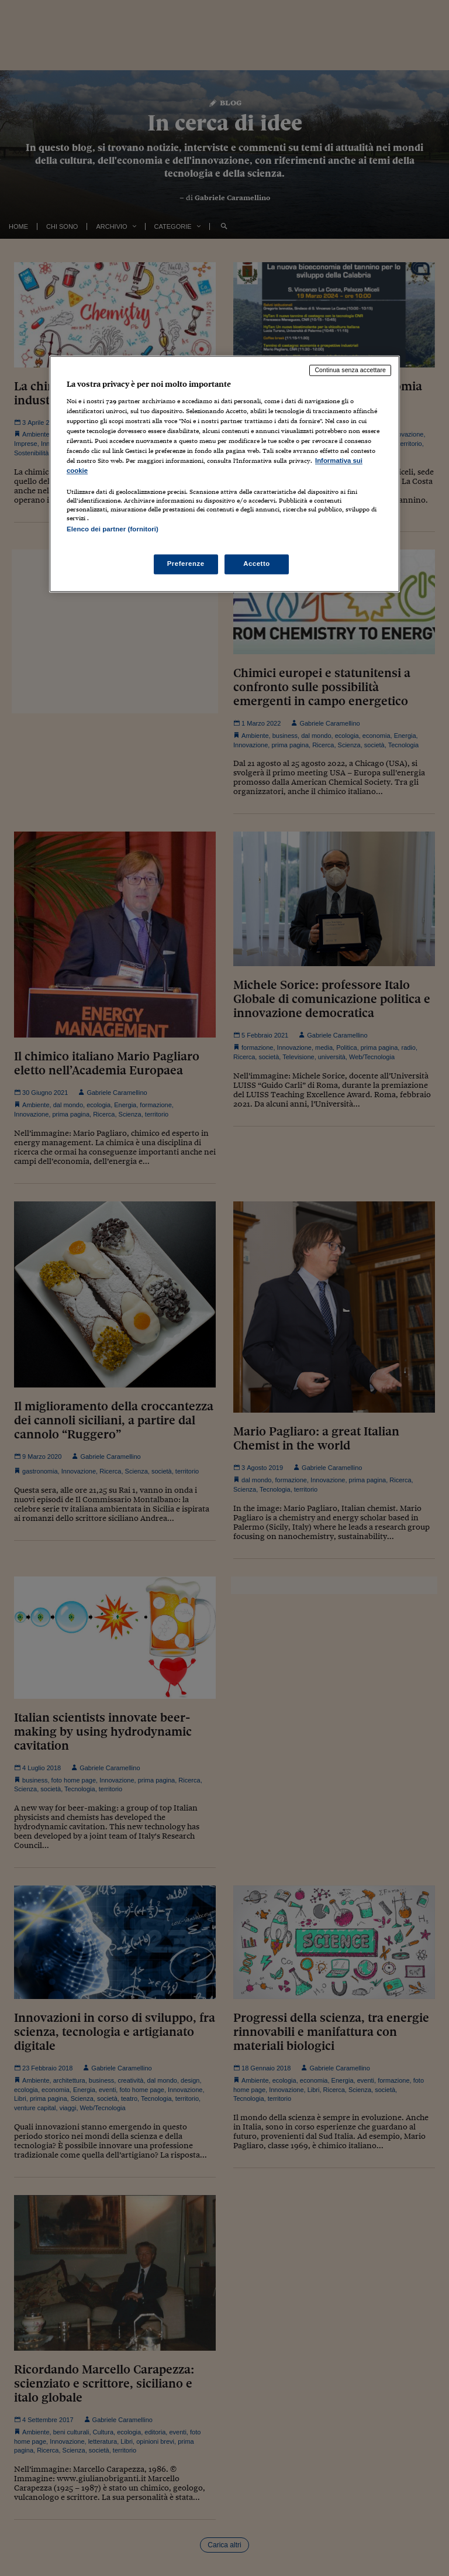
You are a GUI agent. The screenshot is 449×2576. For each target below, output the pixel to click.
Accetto (256, 563)
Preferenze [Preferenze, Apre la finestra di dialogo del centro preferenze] (186, 563)
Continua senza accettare (350, 370)
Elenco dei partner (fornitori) (112, 529)
